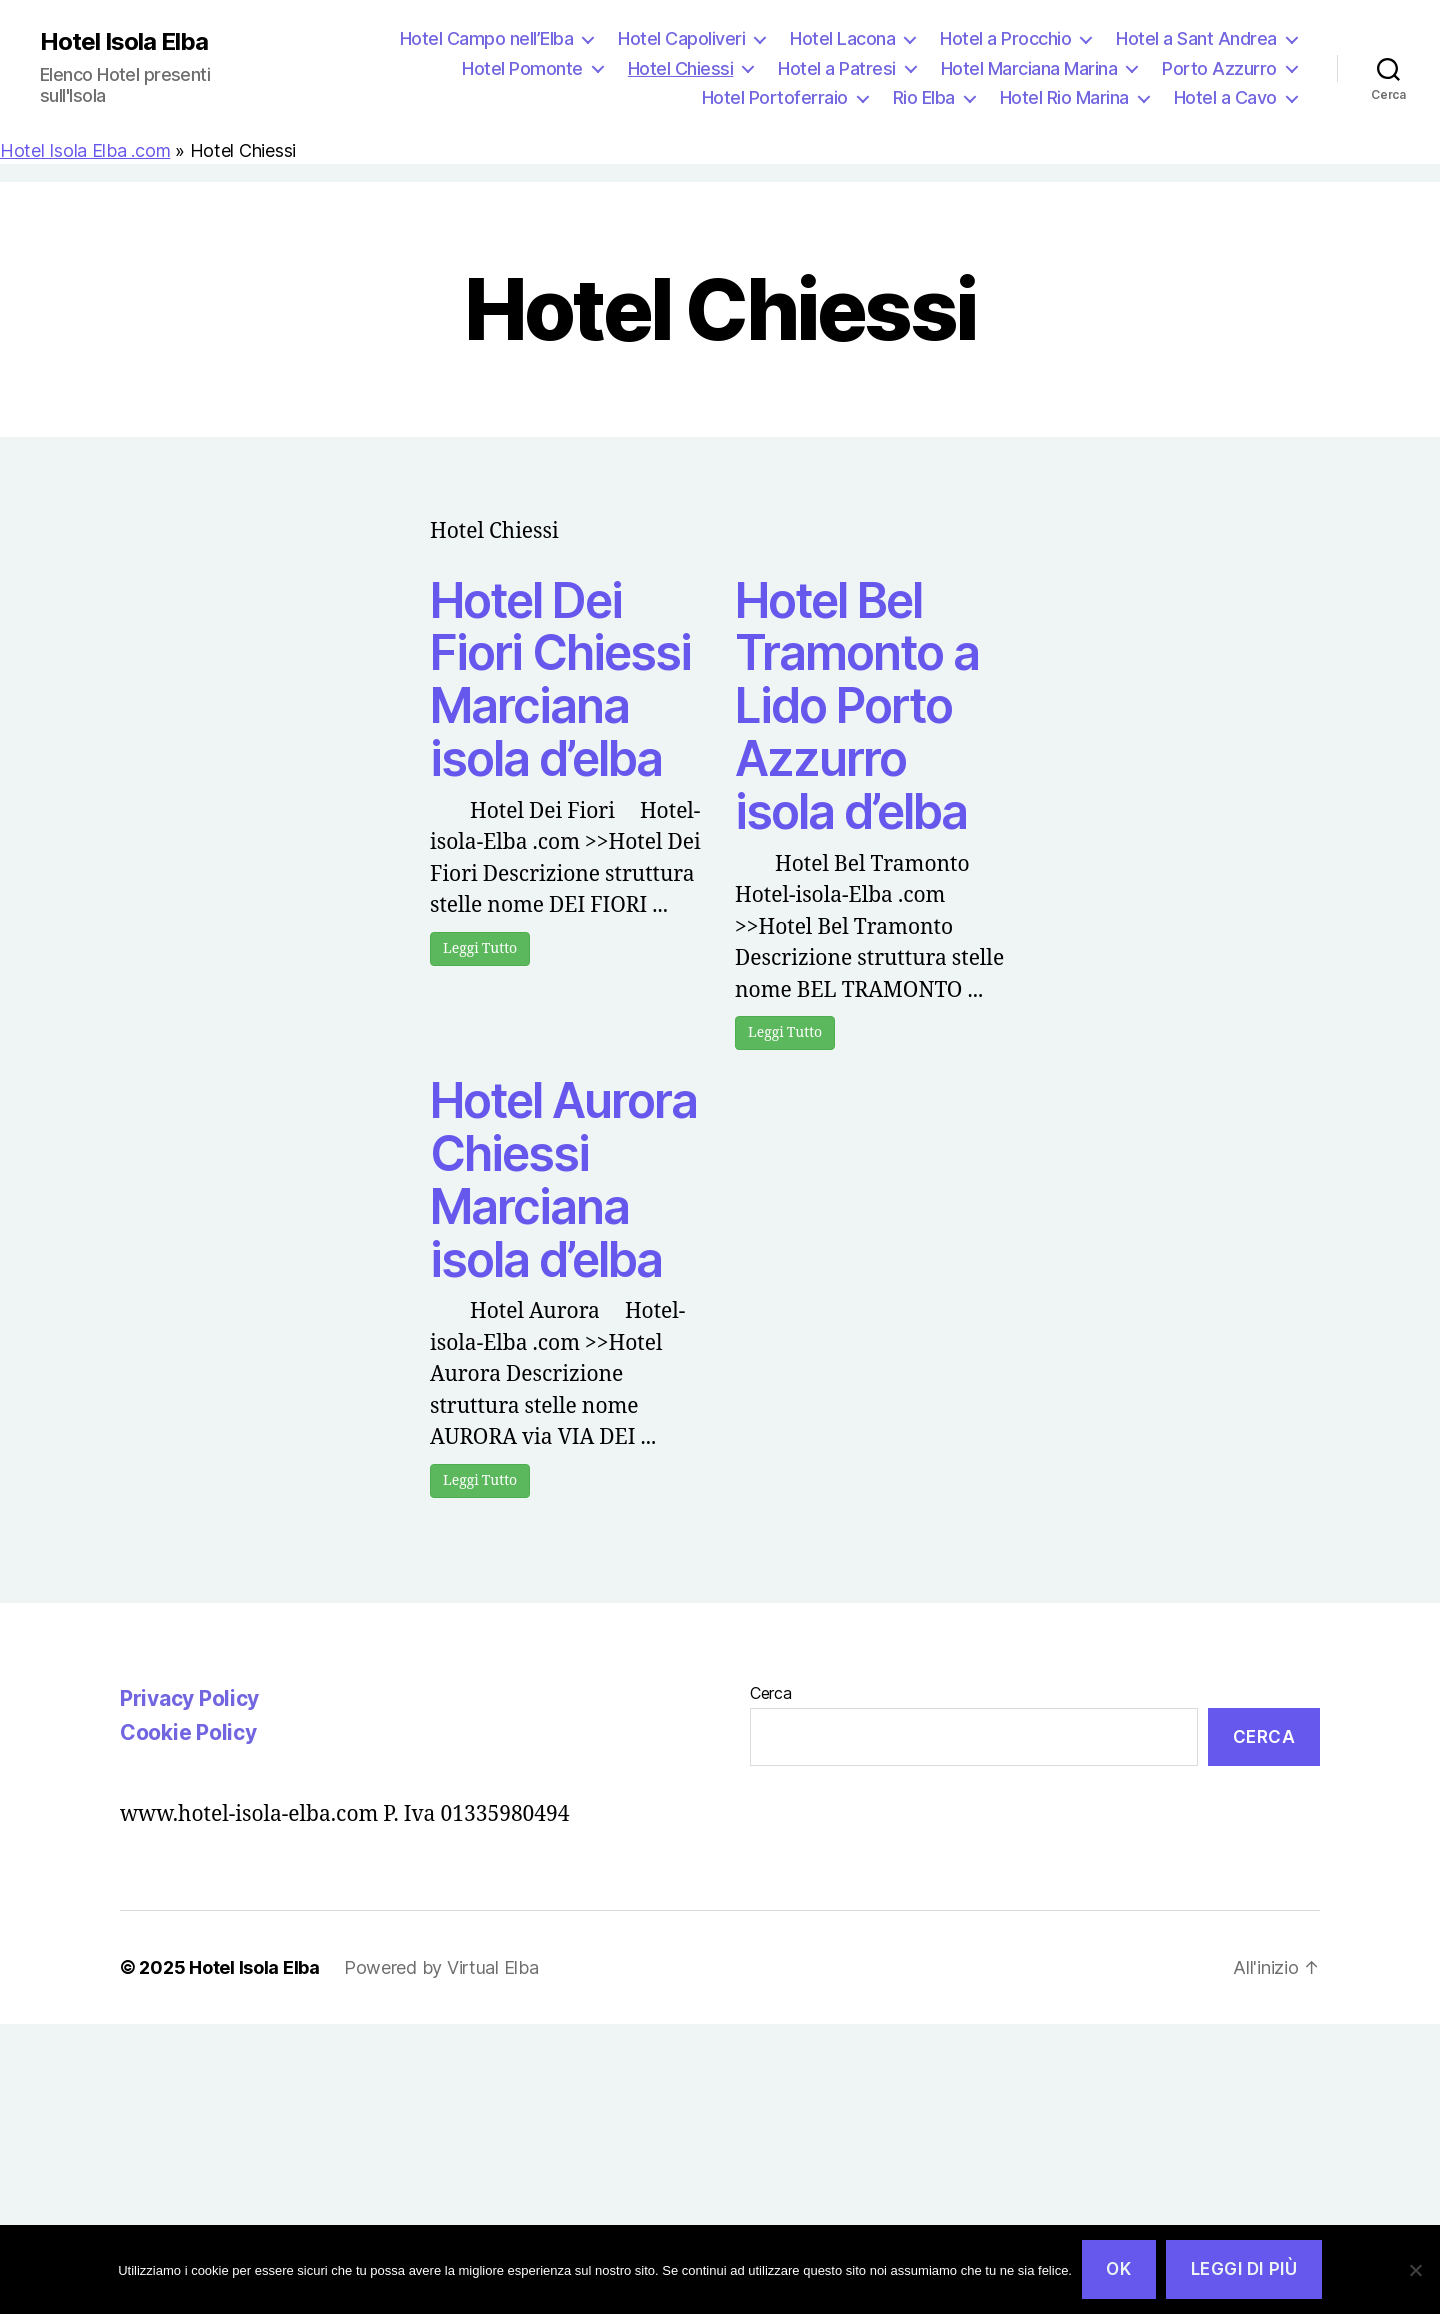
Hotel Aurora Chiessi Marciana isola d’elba (563, 1179)
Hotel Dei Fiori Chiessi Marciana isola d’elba (560, 679)
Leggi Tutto (480, 948)
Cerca (771, 1693)
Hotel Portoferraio (775, 97)
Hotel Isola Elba (124, 42)
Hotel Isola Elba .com (85, 150)
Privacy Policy (189, 1698)
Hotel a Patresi (837, 68)
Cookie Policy (188, 1732)
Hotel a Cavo (1225, 97)
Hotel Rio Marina (1064, 97)
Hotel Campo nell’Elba (487, 38)
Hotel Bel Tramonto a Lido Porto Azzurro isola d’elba (857, 706)
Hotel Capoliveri (681, 38)
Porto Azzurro (1219, 68)
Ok (1118, 2269)
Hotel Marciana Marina (1029, 68)
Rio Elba (924, 97)
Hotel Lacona (842, 38)
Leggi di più (1244, 2269)
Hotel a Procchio (1005, 38)
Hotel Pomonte (522, 68)
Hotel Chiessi (681, 68)
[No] (1415, 2270)
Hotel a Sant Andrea (1196, 38)
